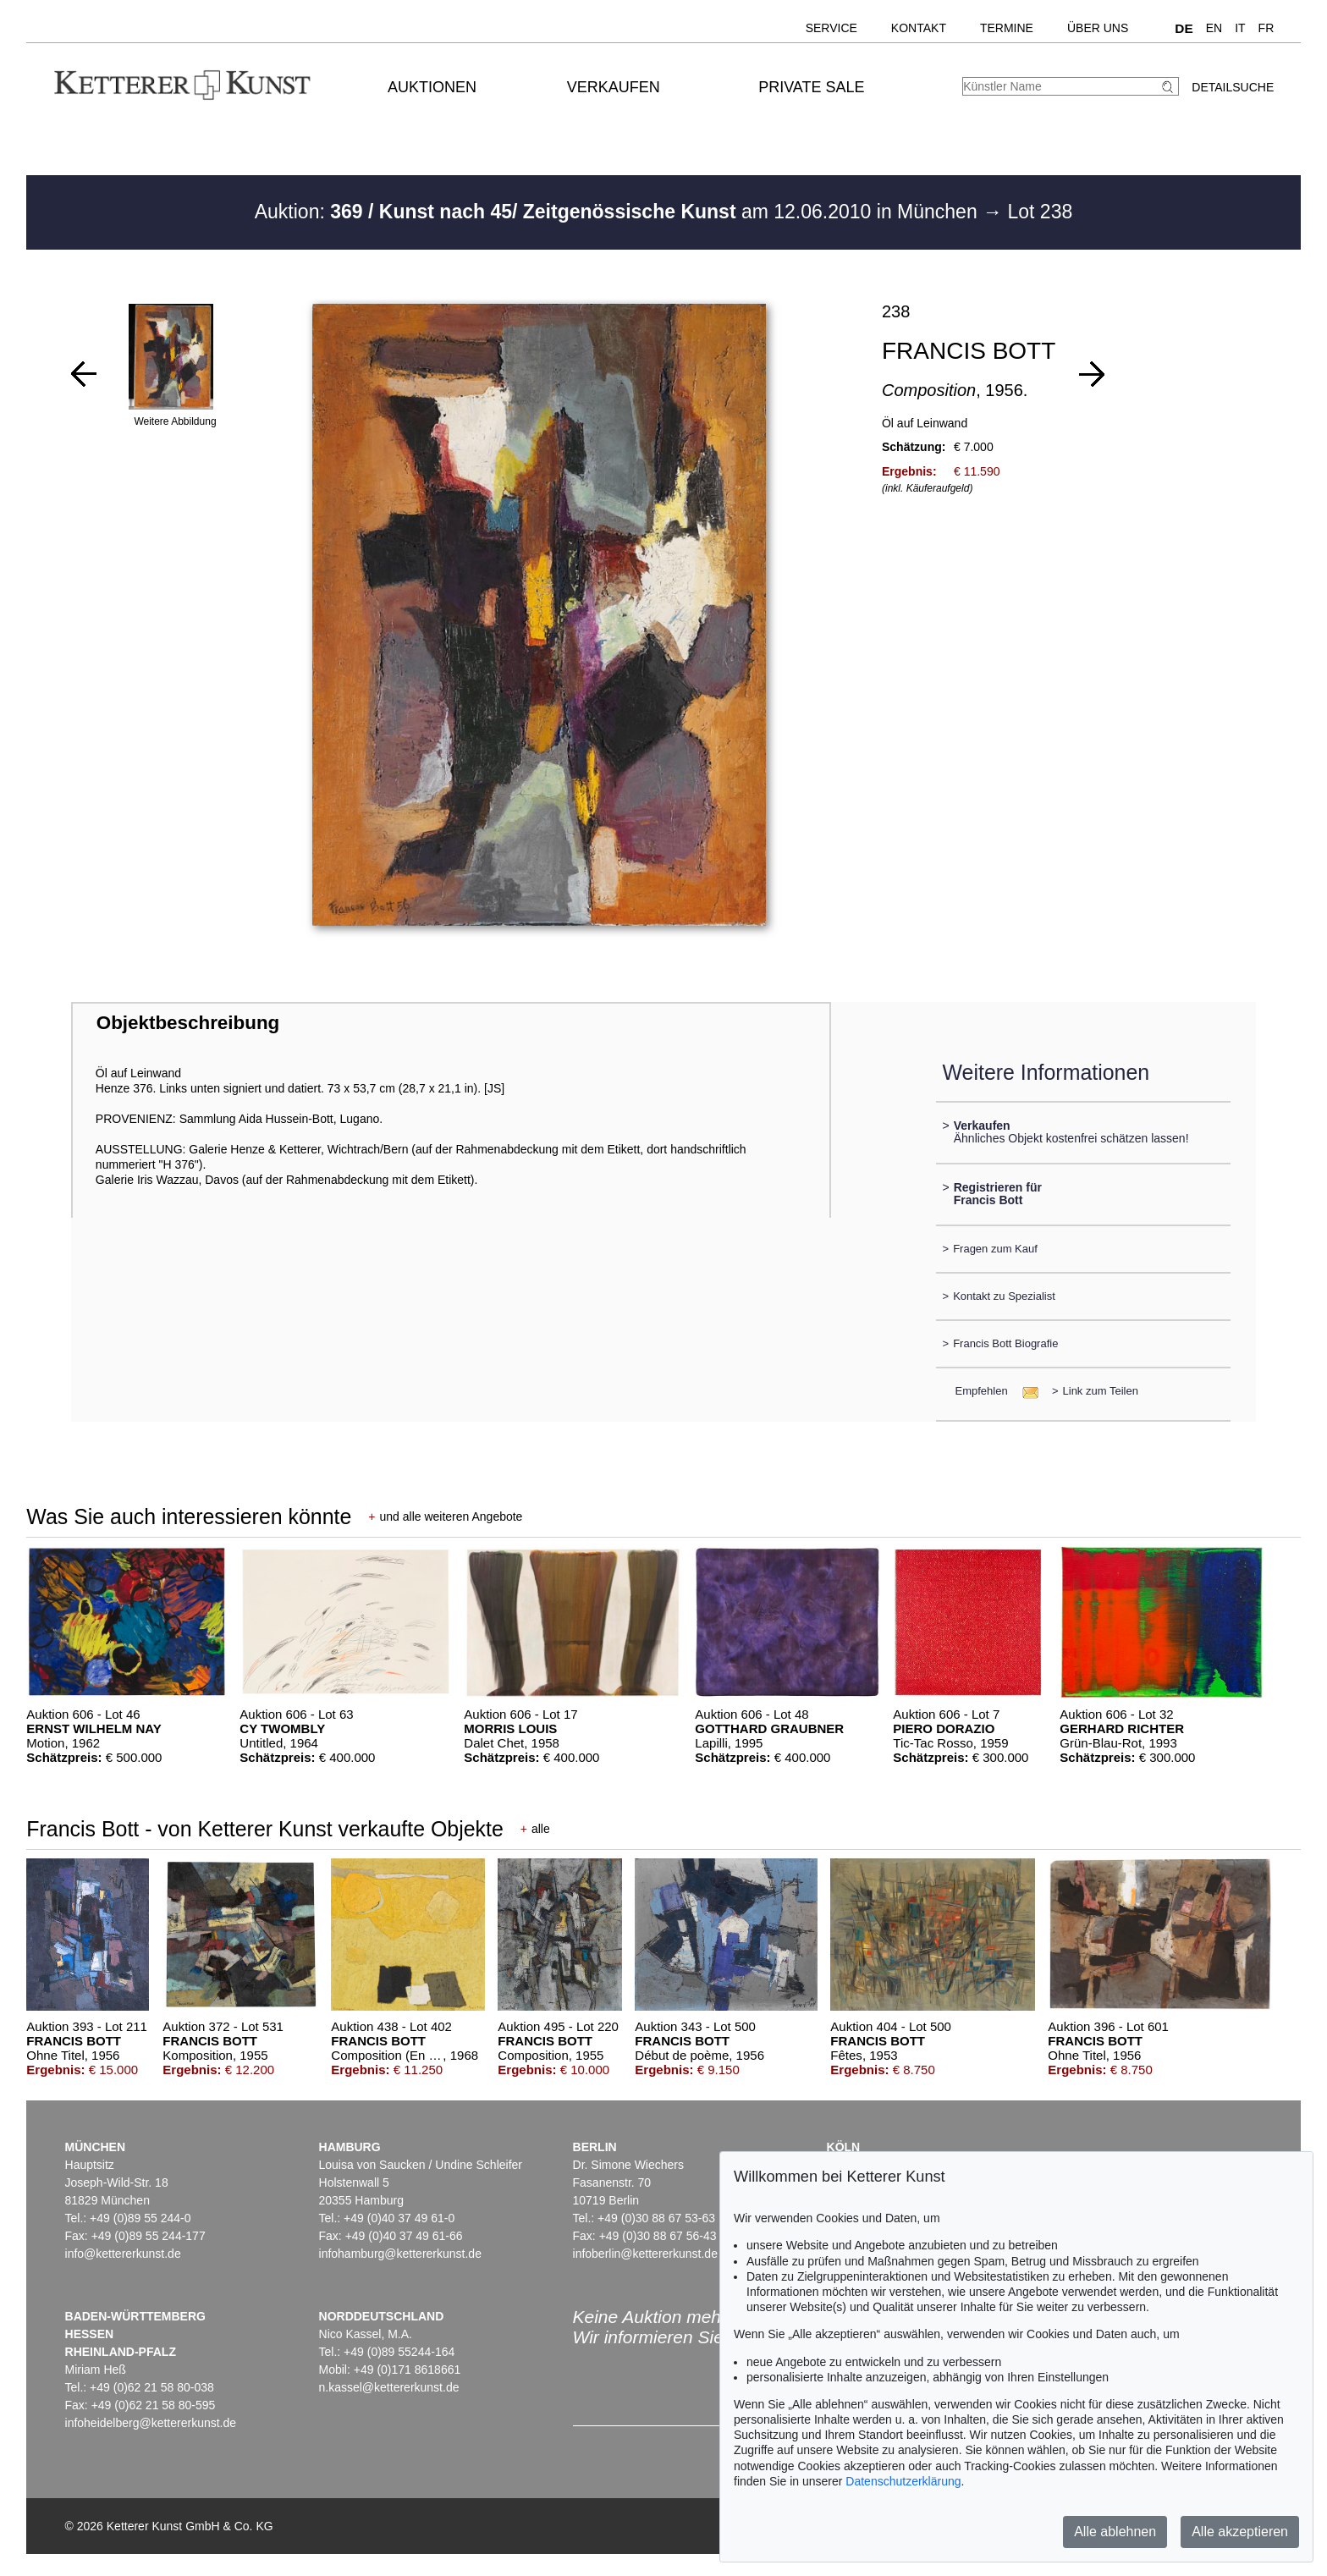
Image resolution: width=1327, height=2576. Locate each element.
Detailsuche (1233, 87)
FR (1266, 28)
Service (831, 28)
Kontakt (918, 28)
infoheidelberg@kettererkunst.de (151, 2423)
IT (1240, 28)
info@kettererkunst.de (123, 2253)
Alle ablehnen (1115, 2531)
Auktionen (432, 87)
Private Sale (811, 87)
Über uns (1097, 28)
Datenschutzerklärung (903, 2481)
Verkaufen (613, 87)
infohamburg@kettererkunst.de (400, 2253)
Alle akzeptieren (1240, 2531)
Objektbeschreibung (187, 1022)
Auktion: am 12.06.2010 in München (619, 212)
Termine (1006, 28)
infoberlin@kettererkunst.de (645, 2253)
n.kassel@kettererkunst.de (389, 2387)
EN (1214, 28)
